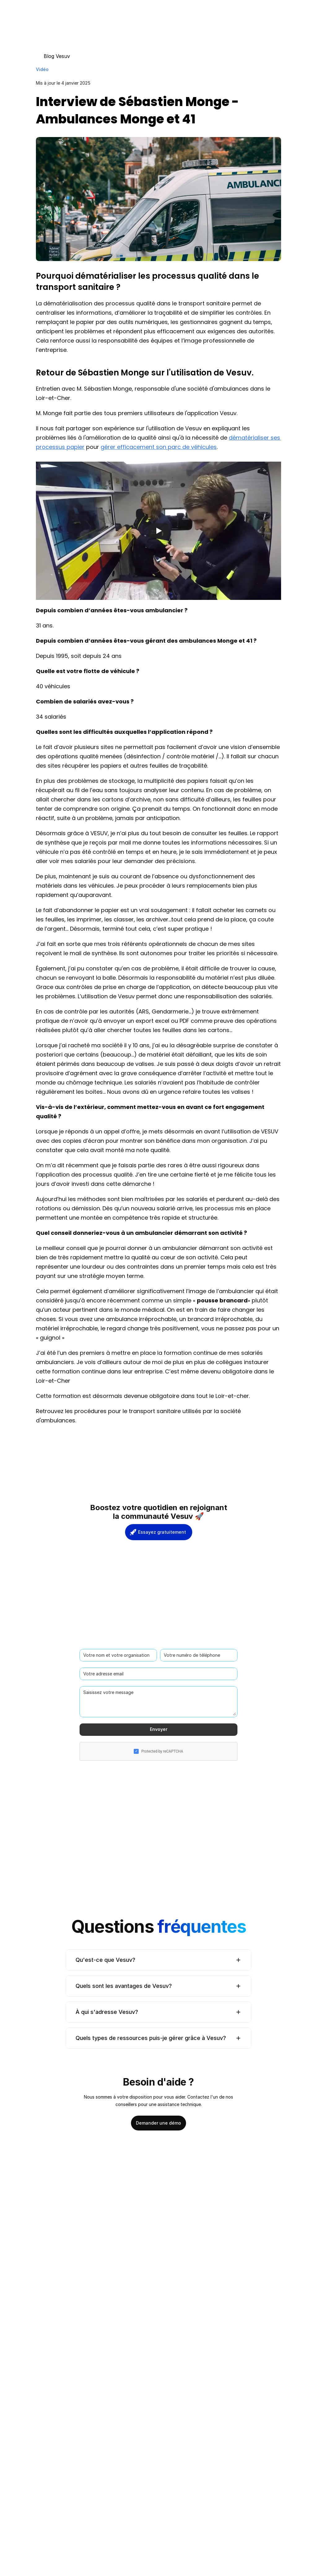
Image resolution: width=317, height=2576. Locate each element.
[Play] (158, 530)
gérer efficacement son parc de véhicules (159, 447)
